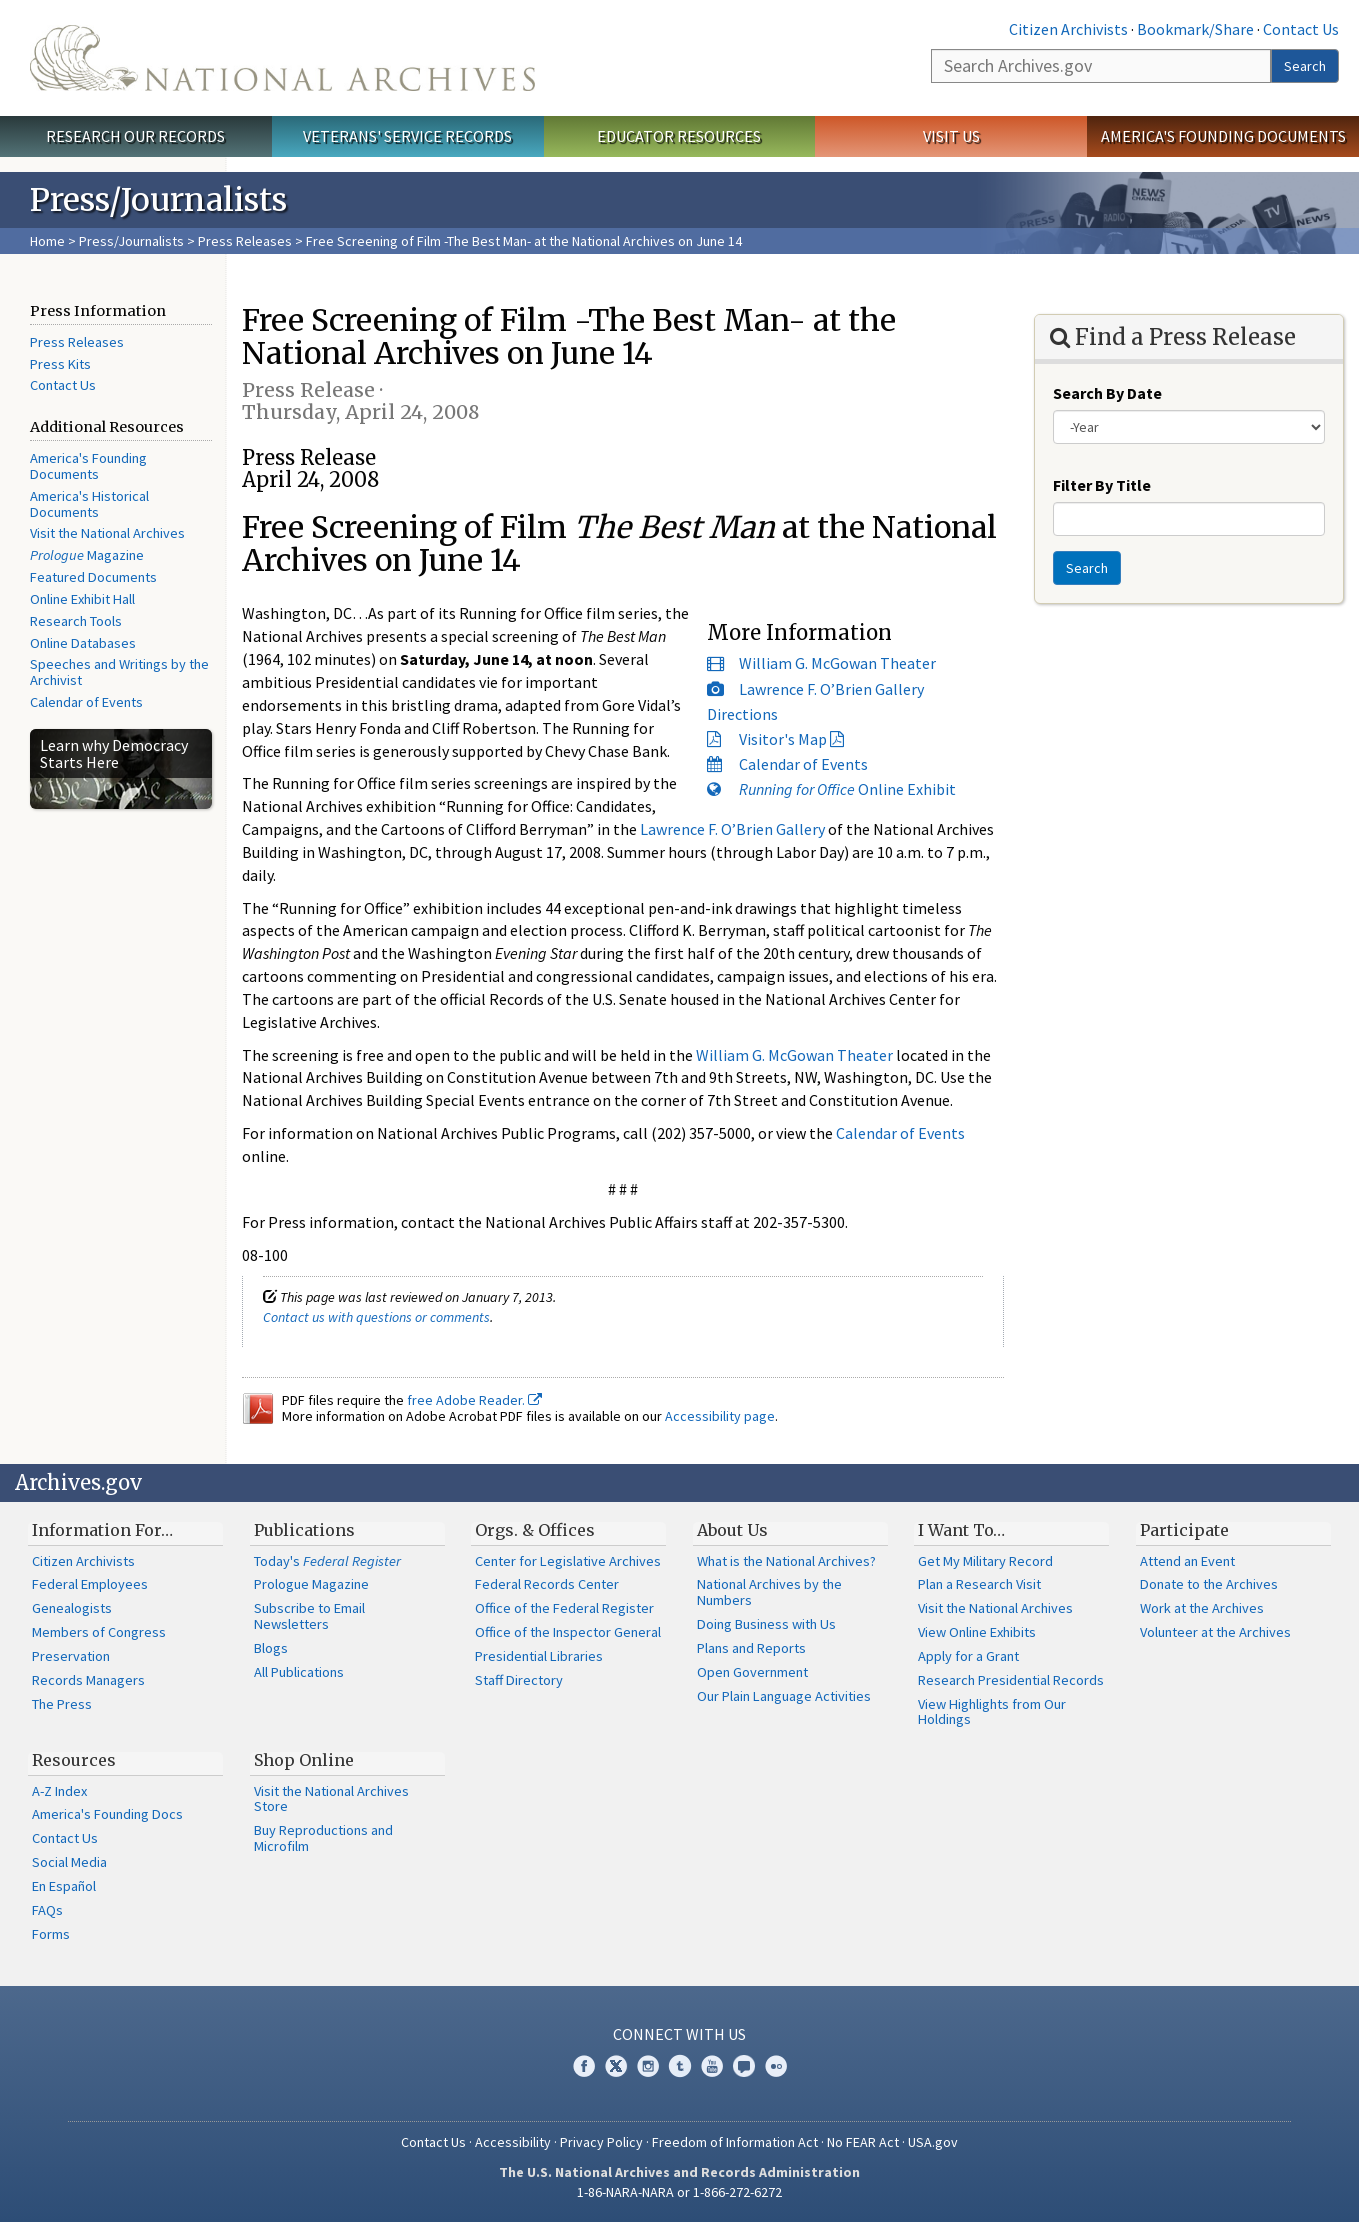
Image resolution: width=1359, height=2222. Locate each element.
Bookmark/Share (1195, 29)
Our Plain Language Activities (784, 1696)
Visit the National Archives (107, 533)
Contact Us (1301, 29)
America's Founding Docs (107, 1814)
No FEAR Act (863, 2142)
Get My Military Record (985, 1561)
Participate (1184, 1530)
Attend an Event (1187, 1561)
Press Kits (60, 364)
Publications (304, 1530)
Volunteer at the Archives (1215, 1632)
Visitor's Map (783, 739)
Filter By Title (1102, 485)
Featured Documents (93, 577)
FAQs (47, 1910)
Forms (51, 1934)
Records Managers (88, 1680)
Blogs (271, 1648)
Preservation (71, 1656)
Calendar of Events (86, 702)
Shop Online (304, 1760)
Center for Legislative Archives (568, 1561)
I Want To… (961, 1530)
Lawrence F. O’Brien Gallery (831, 689)
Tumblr (680, 2066)
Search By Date (1107, 393)
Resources (74, 1760)
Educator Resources (679, 136)
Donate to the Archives (1209, 1584)
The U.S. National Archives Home (282, 58)
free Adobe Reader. (474, 1400)
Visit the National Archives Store (331, 1799)
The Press (62, 1704)
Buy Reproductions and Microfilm (323, 1838)
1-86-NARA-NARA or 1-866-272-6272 (679, 2192)
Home (47, 241)
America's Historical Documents (89, 504)
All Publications (299, 1672)
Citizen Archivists (1068, 29)
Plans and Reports (751, 1648)
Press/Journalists (131, 241)
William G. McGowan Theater (837, 663)
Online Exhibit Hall (82, 599)
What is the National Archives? (786, 1561)
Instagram (648, 2066)
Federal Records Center (547, 1584)
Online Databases (83, 643)
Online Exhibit (847, 789)
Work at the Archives (1202, 1608)
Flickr (776, 2066)
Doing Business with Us (766, 1624)
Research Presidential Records (1011, 1680)
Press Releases (245, 241)
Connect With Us (679, 2034)
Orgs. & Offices (535, 1530)
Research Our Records (135, 136)
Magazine (87, 555)
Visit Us (951, 136)
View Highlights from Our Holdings (992, 1712)
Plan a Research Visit (979, 1584)
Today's (327, 1561)
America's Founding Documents (1223, 136)
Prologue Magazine (311, 1584)
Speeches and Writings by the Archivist (119, 672)
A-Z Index (59, 1791)
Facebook (584, 2066)
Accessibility (513, 2142)
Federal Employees (90, 1584)
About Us (732, 1530)
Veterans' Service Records (407, 136)
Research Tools (76, 621)
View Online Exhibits (977, 1632)
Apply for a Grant (968, 1656)
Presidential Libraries (539, 1656)
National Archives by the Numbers (769, 1592)
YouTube (712, 2066)
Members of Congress (99, 1632)
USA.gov (933, 2142)
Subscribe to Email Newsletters (309, 1616)
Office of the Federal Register (564, 1608)
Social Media (69, 1862)
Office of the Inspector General (568, 1632)
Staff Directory (519, 1680)
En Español (64, 1886)
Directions (742, 714)
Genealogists (72, 1608)
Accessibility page (720, 1416)
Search (1305, 66)
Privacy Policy (601, 2142)
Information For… (102, 1530)
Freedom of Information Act (735, 2142)
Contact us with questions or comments (376, 1317)
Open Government (752, 1672)
